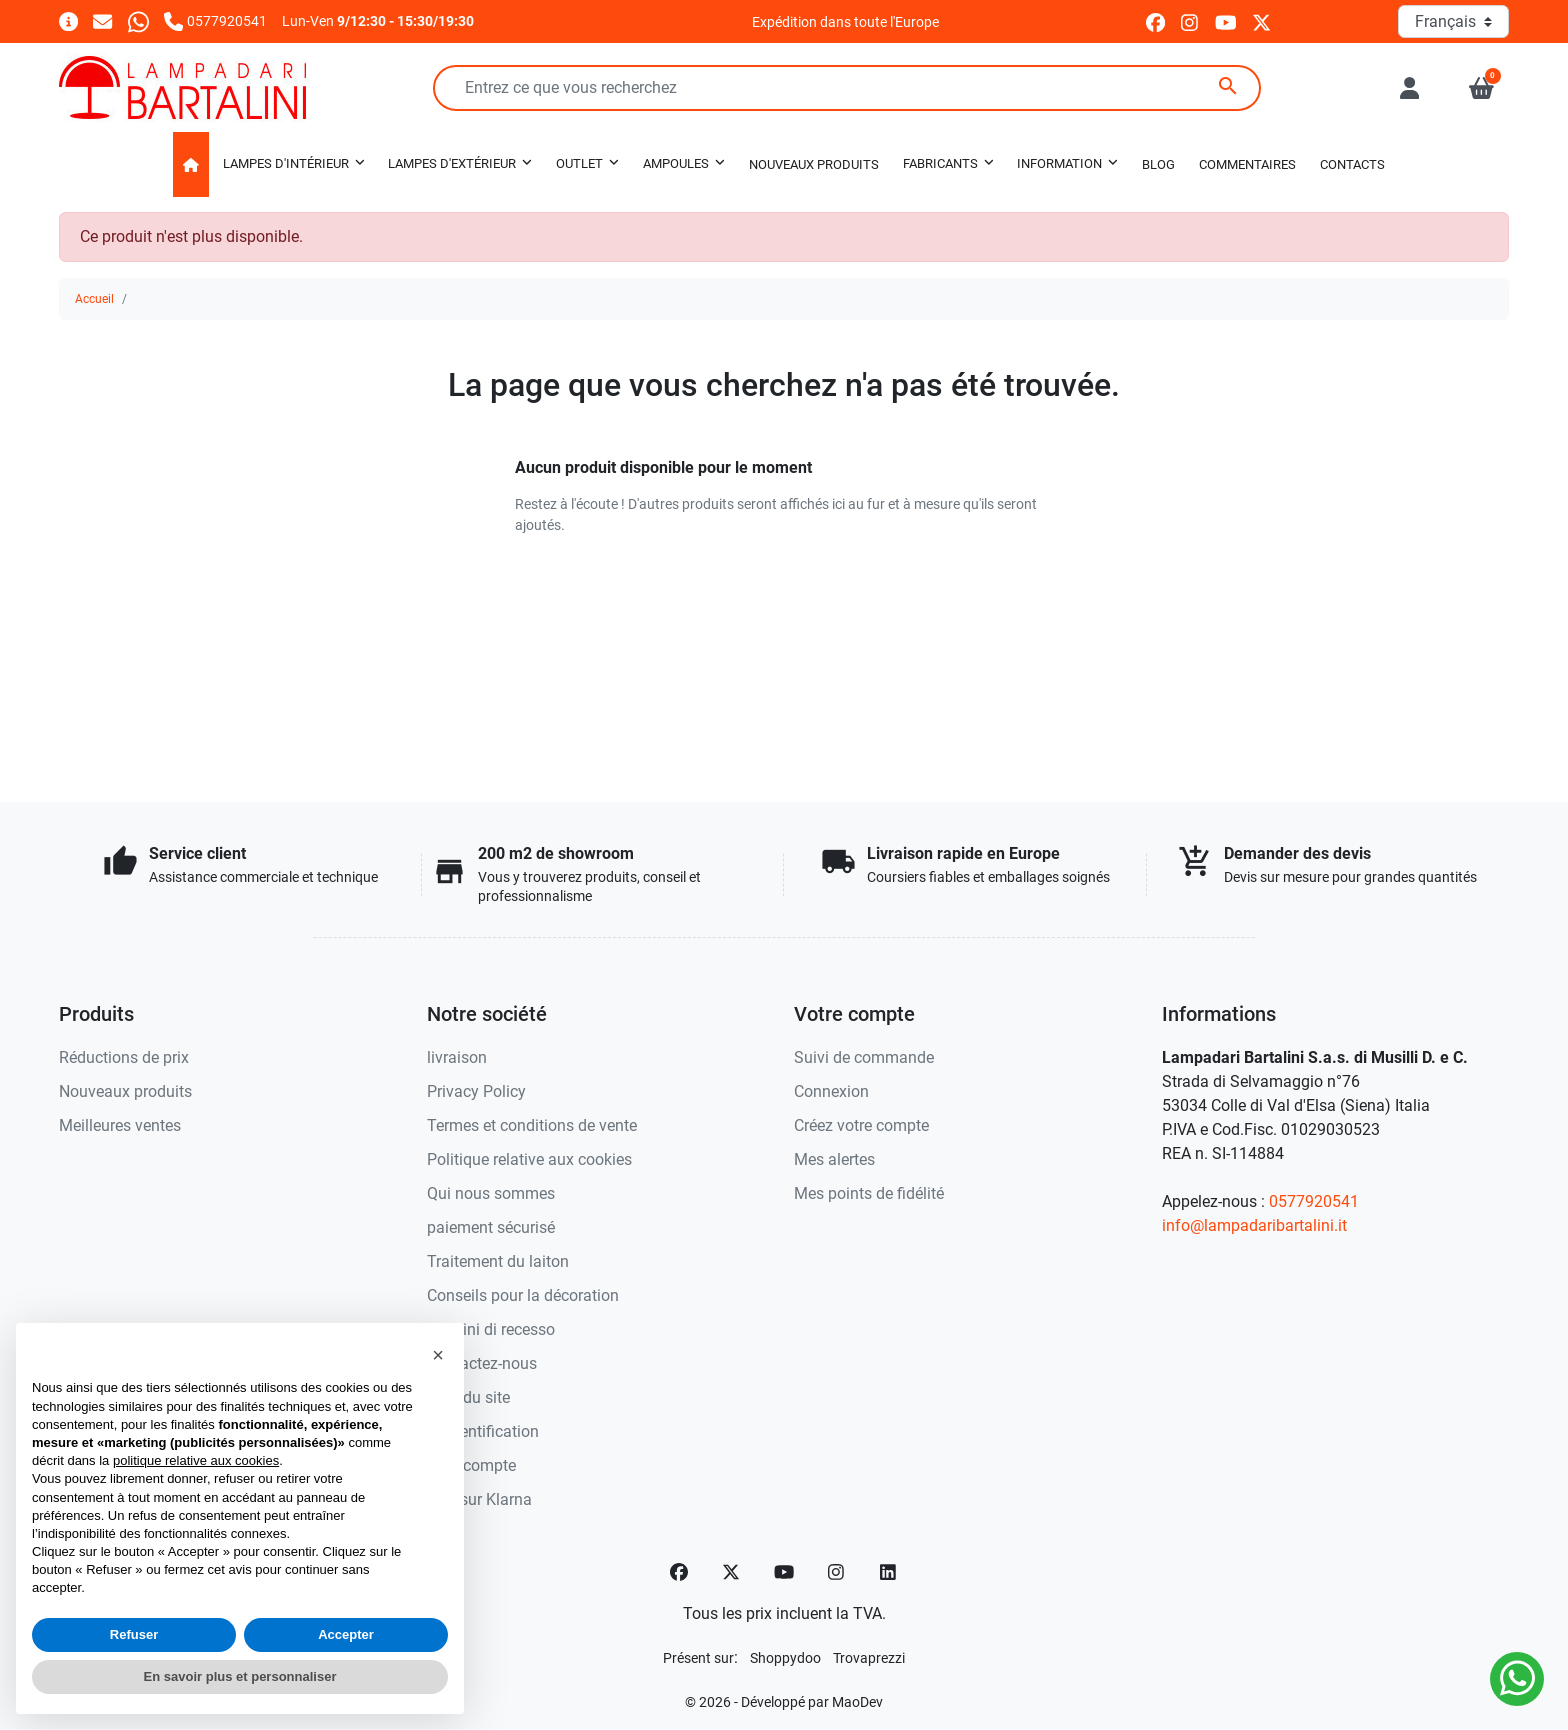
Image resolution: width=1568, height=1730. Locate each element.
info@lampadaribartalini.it (1254, 1225)
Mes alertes (834, 1159)
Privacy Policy (476, 1091)
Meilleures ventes (120, 1125)
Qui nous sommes (491, 1193)
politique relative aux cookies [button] (196, 1460)
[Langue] (1453, 21)
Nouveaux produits (125, 1091)
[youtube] (1226, 21)
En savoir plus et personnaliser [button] (240, 1676)
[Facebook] (679, 1572)
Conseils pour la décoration (523, 1295)
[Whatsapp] (138, 20)
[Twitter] (731, 1572)
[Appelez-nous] (215, 20)
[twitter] (1261, 21)
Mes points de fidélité (869, 1193)
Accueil (94, 299)
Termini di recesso (491, 1329)
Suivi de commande (864, 1057)
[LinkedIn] (889, 1572)
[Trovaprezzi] (869, 1657)
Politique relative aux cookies (529, 1159)
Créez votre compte (861, 1125)
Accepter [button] (346, 1634)
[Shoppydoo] (785, 1657)
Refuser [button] (134, 1634)
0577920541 (1314, 1201)
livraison (457, 1057)
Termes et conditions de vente (532, 1125)
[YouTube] (784, 1572)
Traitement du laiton (498, 1261)
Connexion (831, 1091)
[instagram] (1190, 21)
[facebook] (1155, 21)
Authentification (483, 1431)
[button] (1481, 88)
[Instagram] (837, 1572)
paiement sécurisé (491, 1227)
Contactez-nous (482, 1363)
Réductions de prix (124, 1057)
